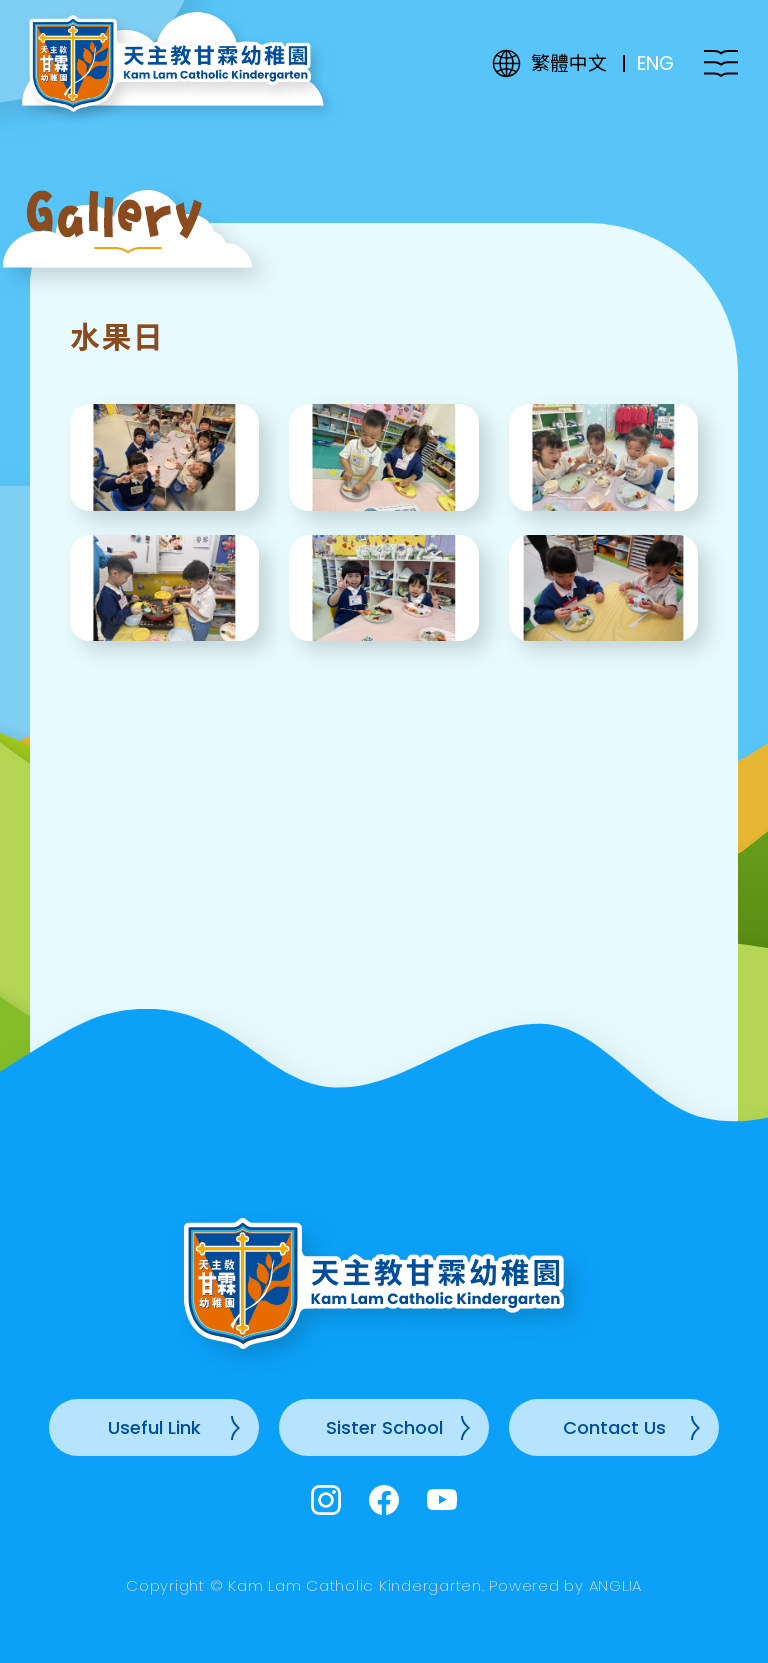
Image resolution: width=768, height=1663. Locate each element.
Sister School (384, 1427)
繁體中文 (569, 63)
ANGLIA (616, 1585)
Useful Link (154, 1427)
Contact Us (614, 1427)
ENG (655, 63)
